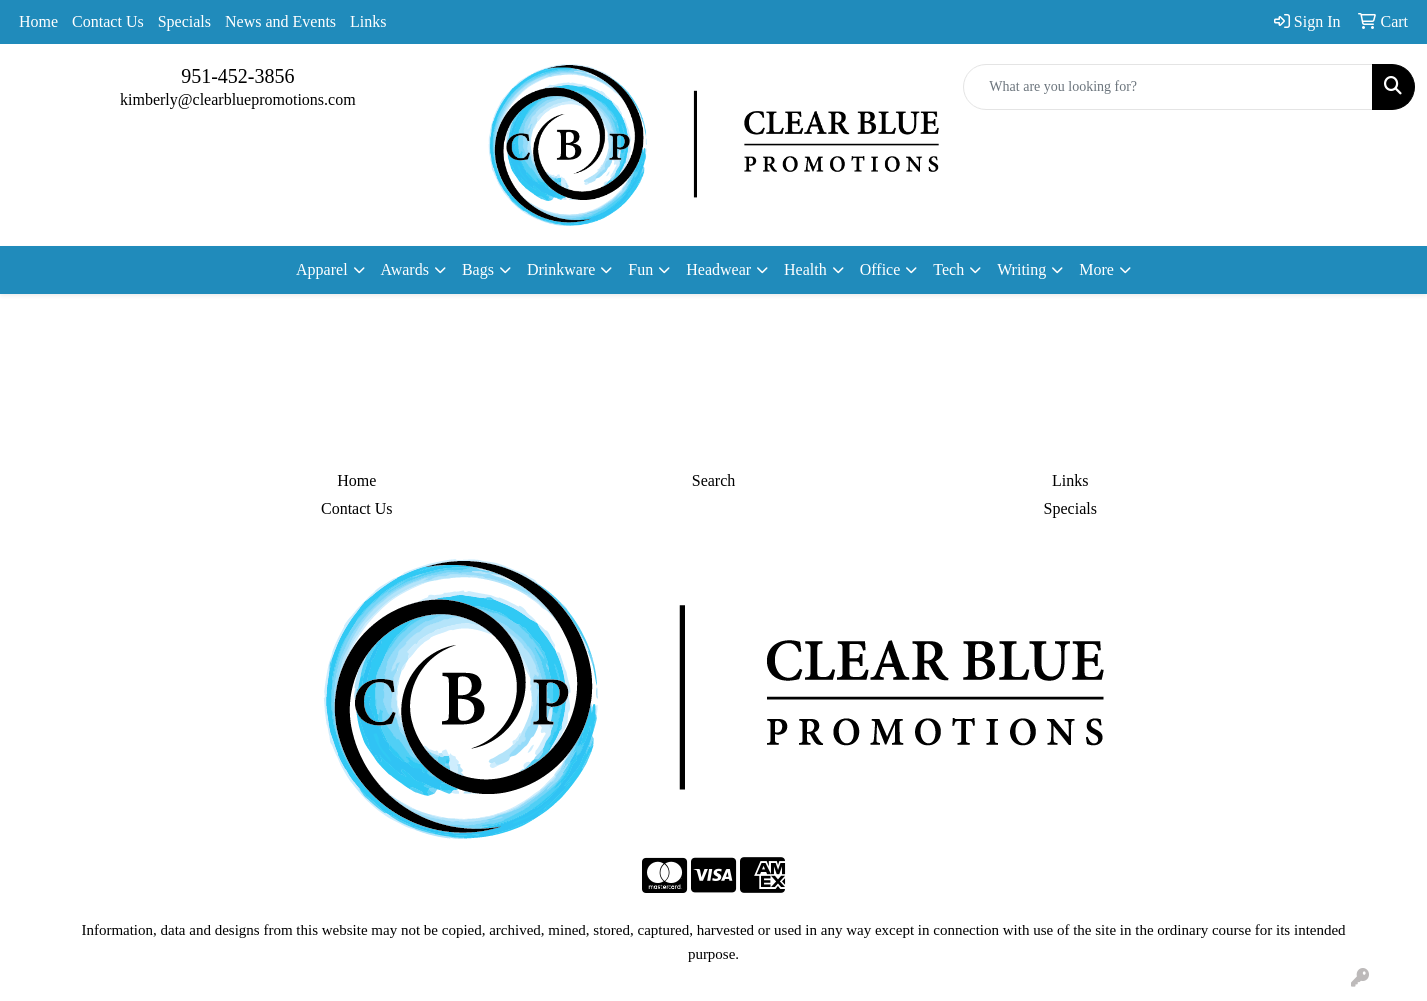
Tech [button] (948, 269)
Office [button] (880, 269)
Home (38, 21)
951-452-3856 (237, 76)
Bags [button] (478, 269)
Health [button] (805, 269)
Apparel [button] (322, 269)
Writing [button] (1021, 269)
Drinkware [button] (561, 269)
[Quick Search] (1168, 87)
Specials (184, 21)
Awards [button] (405, 269)
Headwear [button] (718, 269)
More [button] (1096, 269)
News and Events (280, 21)
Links (368, 21)
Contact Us (108, 21)
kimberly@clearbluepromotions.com (238, 99)
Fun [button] (640, 269)
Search (714, 480)
